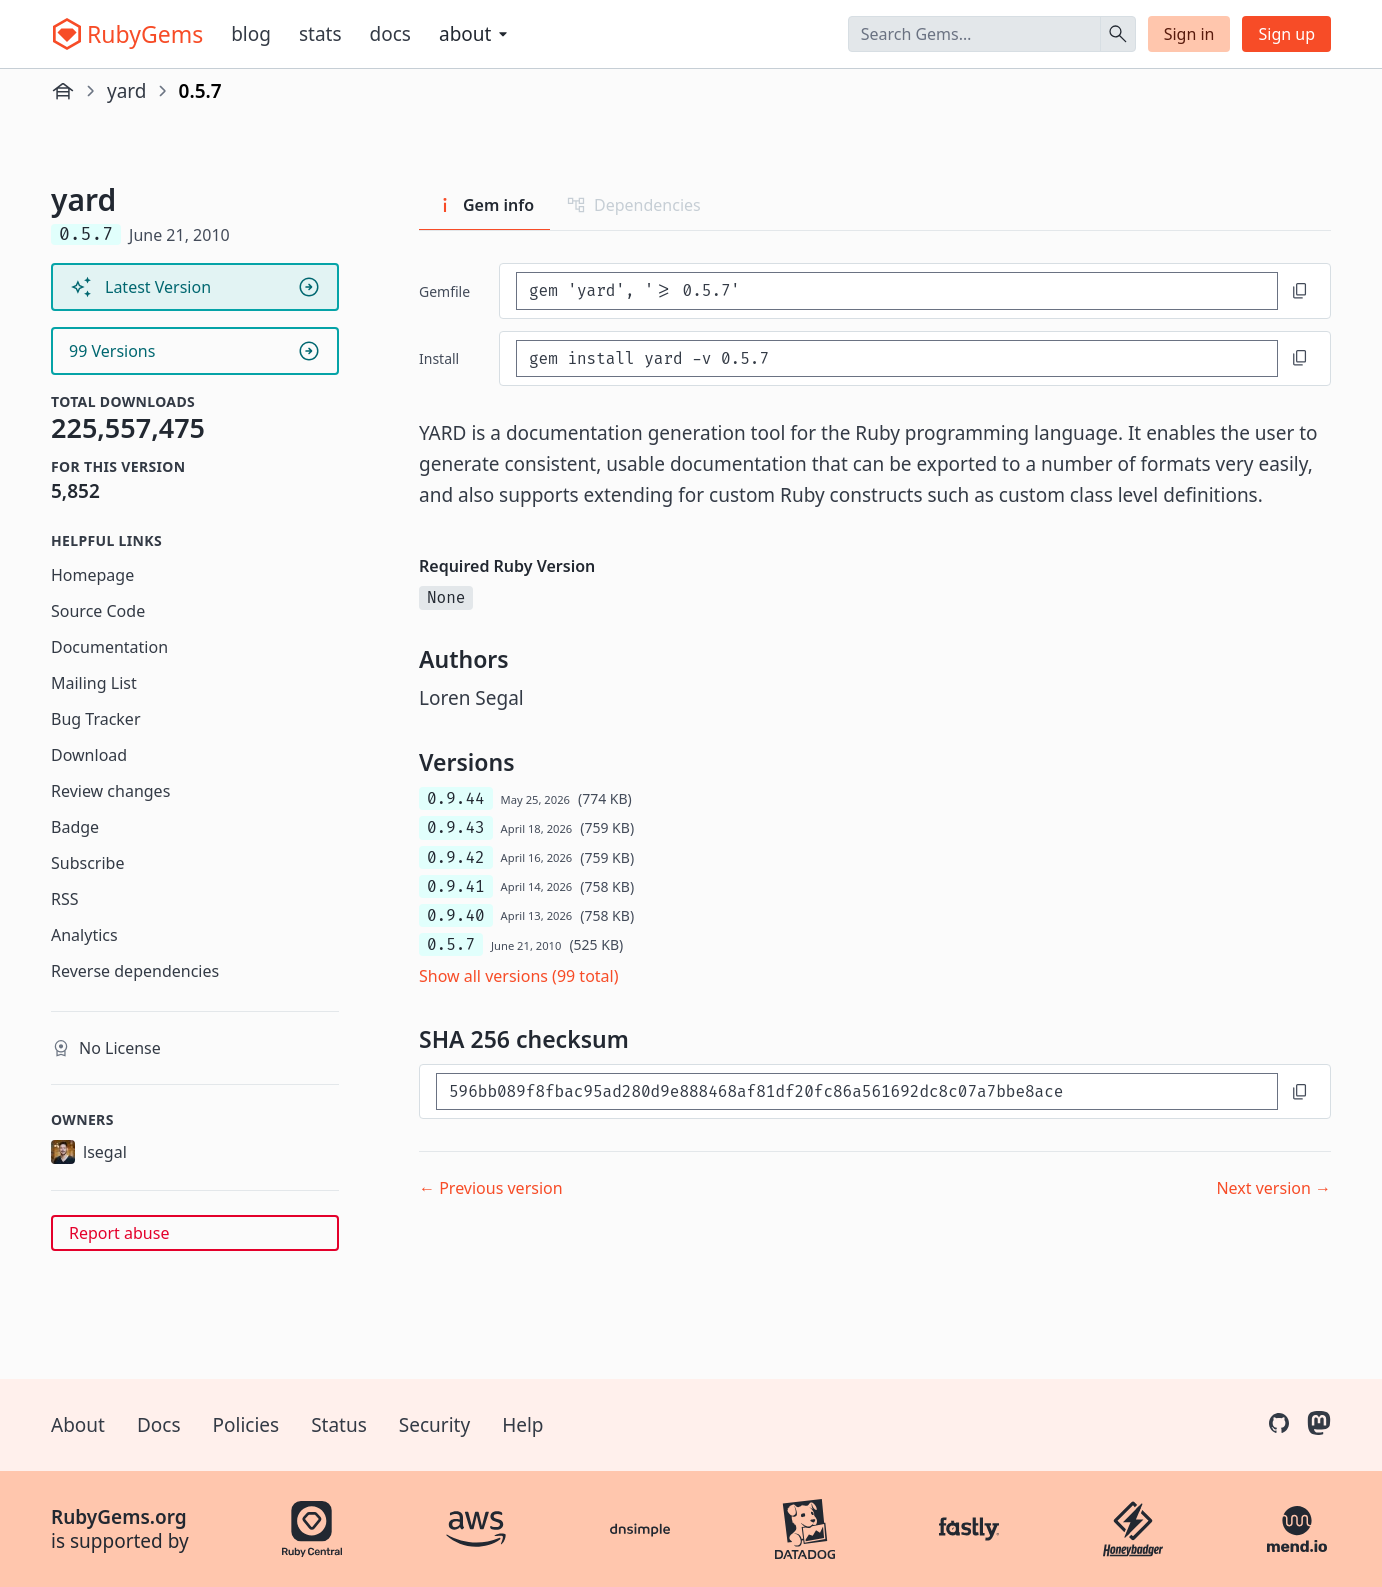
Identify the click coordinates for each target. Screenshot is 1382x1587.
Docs (390, 34)
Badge (75, 827)
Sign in (1189, 34)
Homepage (92, 575)
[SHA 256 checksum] (857, 1091)
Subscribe (87, 863)
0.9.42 (456, 857)
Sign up (1286, 34)
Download (89, 755)
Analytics (84, 935)
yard (127, 91)
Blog (251, 34)
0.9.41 (456, 886)
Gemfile (444, 291)
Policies (246, 1425)
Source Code (98, 611)
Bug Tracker (96, 719)
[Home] (63, 91)
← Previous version (491, 1188)
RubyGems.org (119, 1517)
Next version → (1273, 1188)
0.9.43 (456, 827)
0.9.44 (456, 798)
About (78, 1425)
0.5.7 (451, 944)
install (439, 358)
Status (339, 1425)
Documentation (109, 647)
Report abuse (119, 1233)
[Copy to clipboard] (1300, 291)
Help (522, 1425)
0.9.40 (456, 915)
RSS (65, 899)
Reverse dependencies (135, 971)
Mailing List (94, 683)
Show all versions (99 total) (519, 976)
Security (434, 1425)
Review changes (110, 791)
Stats (320, 34)
